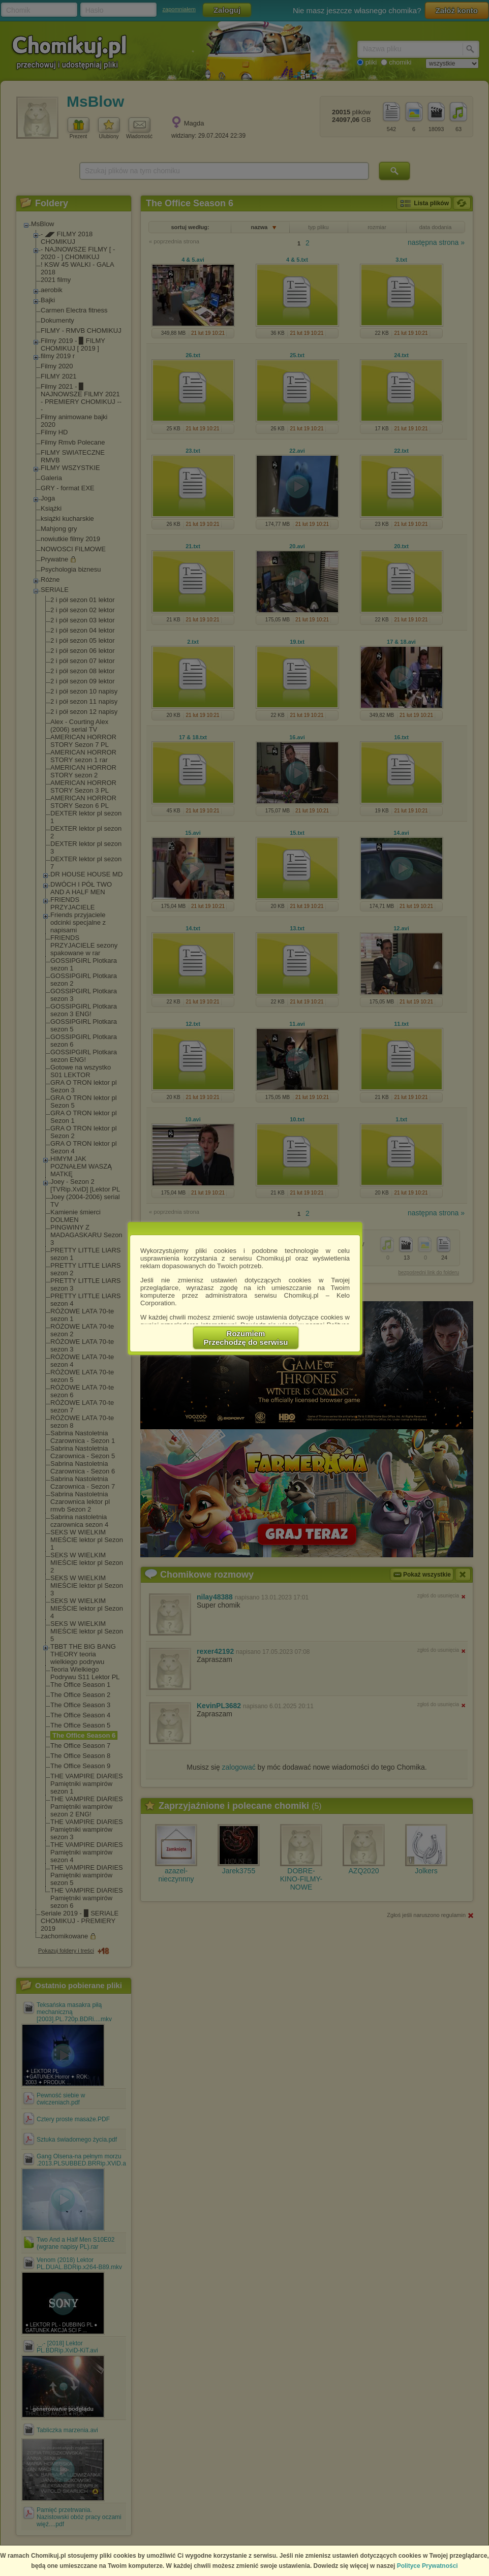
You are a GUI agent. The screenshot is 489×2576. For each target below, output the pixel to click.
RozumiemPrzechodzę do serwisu (246, 1337)
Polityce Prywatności (427, 2565)
